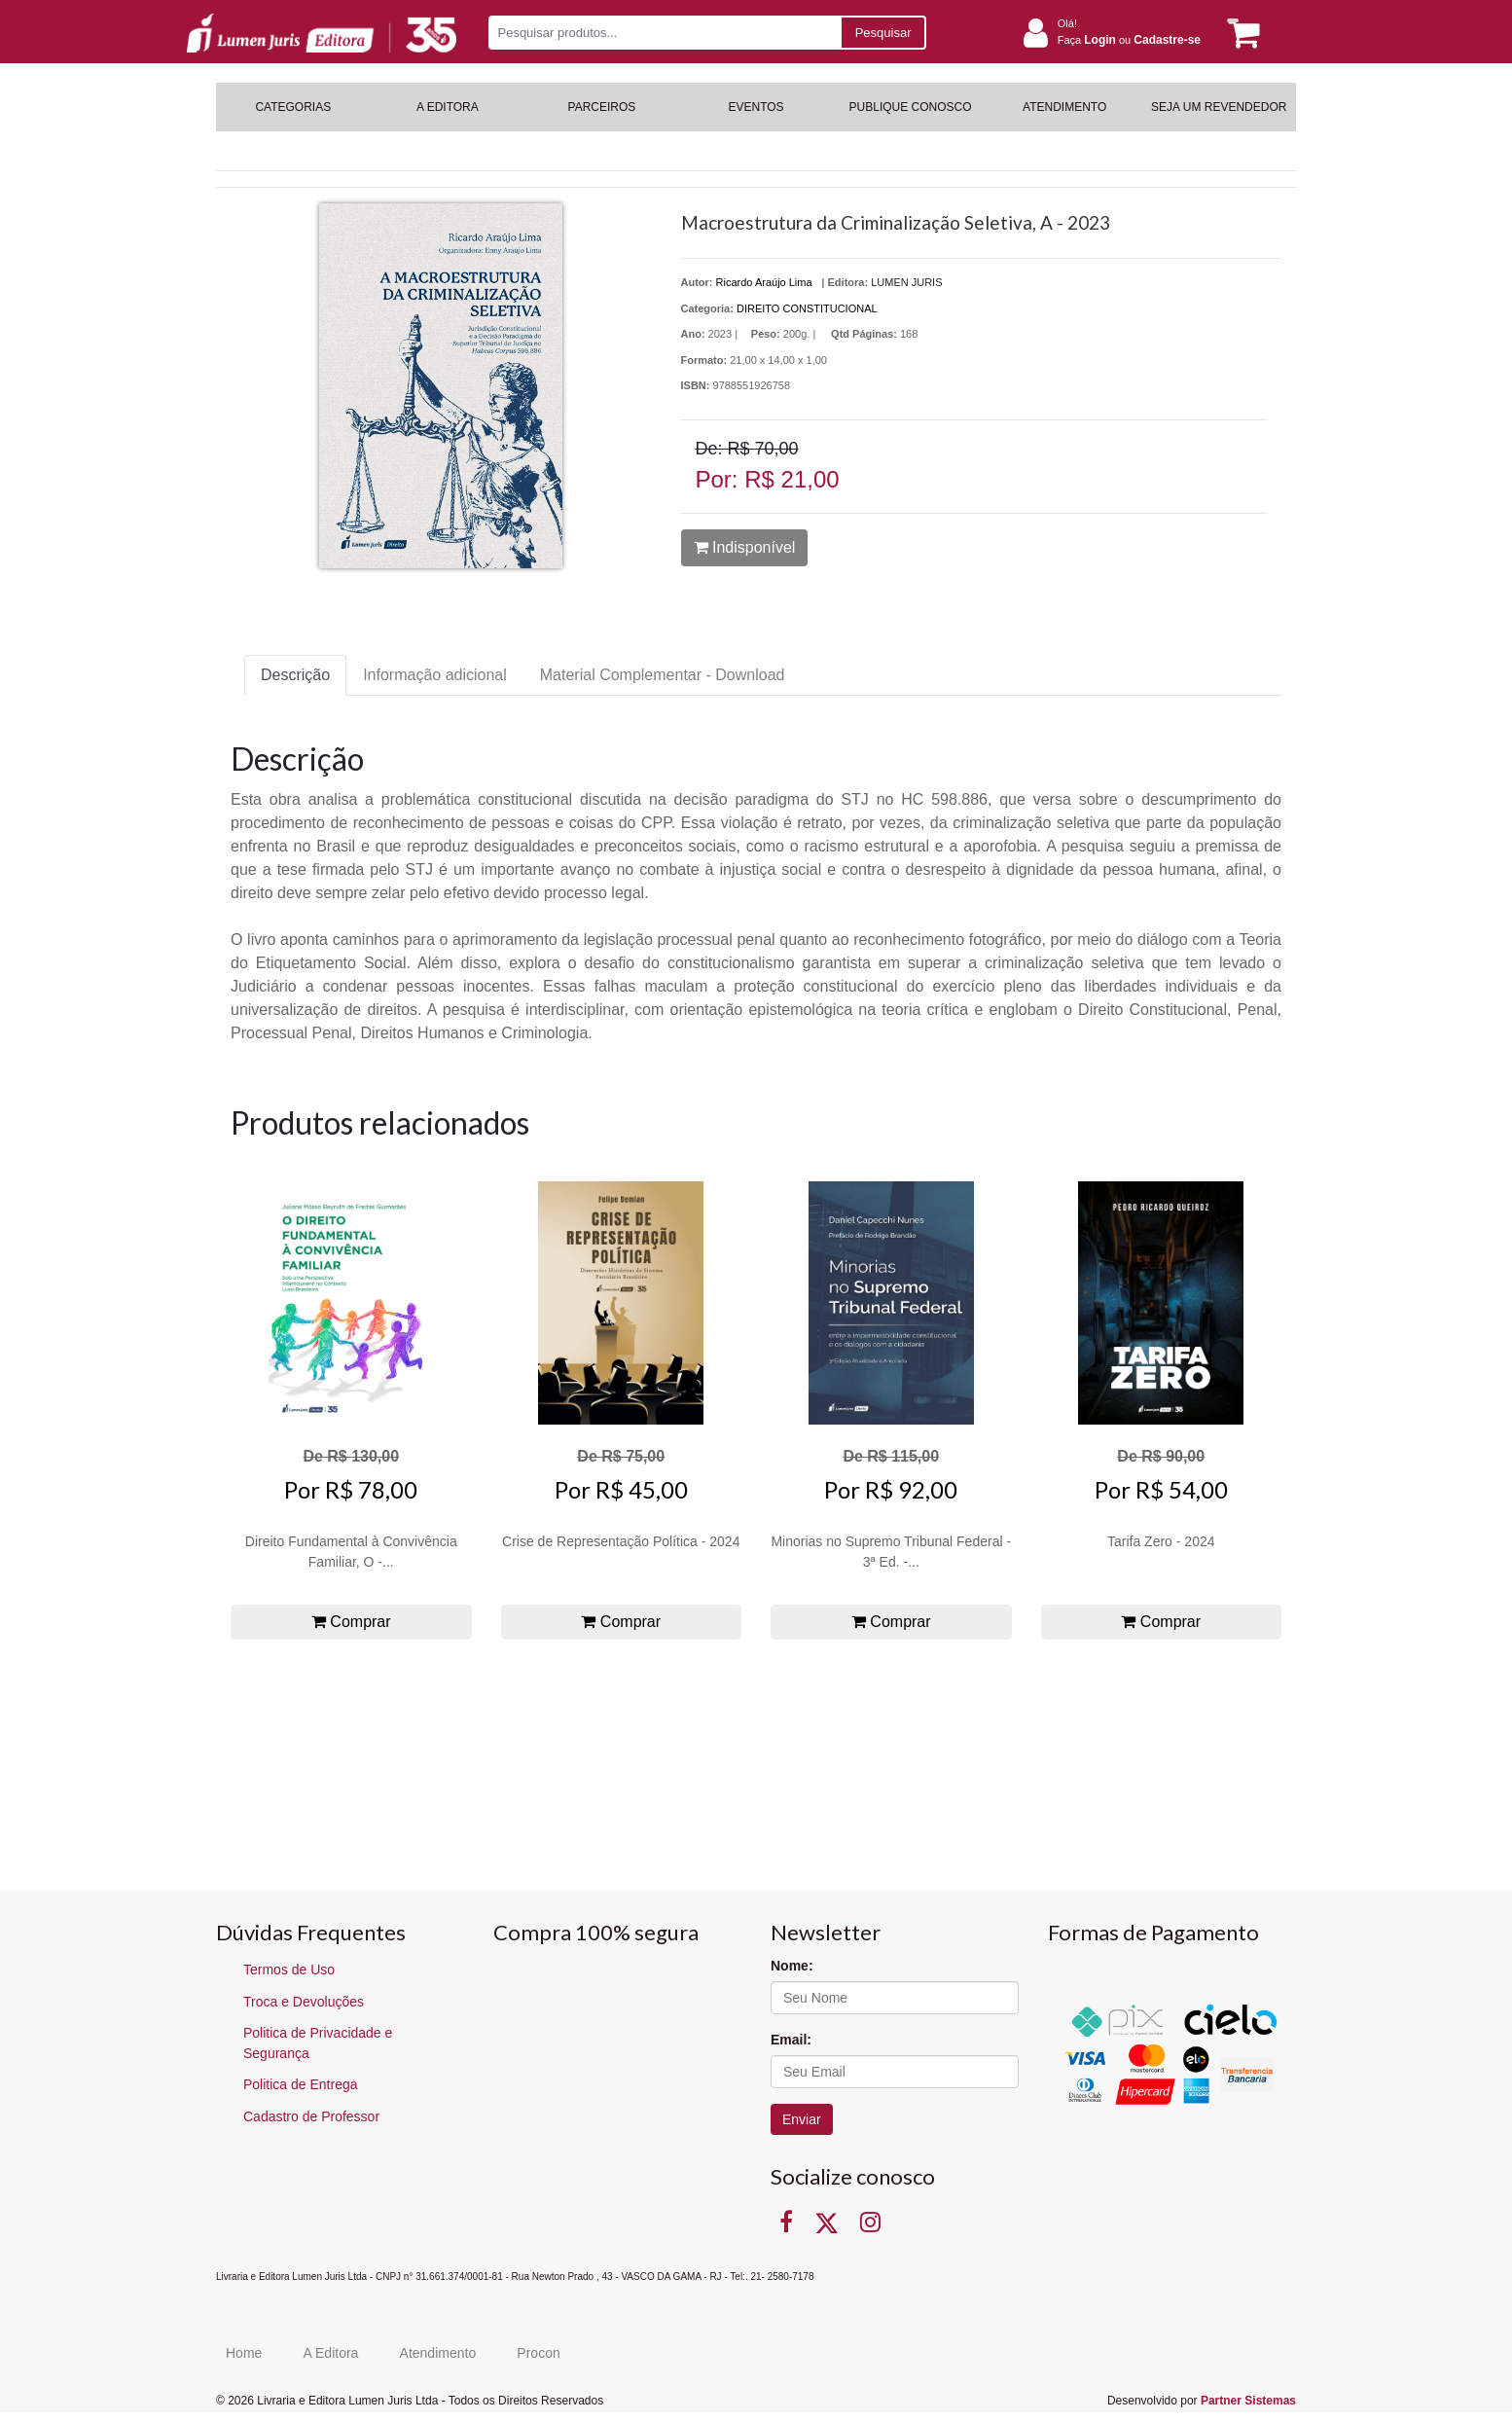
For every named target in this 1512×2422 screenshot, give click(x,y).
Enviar (801, 2119)
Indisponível (745, 547)
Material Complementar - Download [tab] (662, 675)
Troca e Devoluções (303, 2001)
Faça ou (1129, 40)
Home (244, 2353)
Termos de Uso (289, 1969)
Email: (791, 2039)
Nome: (792, 1965)
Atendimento (438, 2353)
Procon (538, 2353)
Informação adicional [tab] (435, 675)
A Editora (331, 2353)
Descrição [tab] (295, 675)
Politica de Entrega (300, 2084)
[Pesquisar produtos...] (664, 33)
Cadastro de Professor (311, 2116)
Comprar (351, 1621)
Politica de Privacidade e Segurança (317, 2043)
